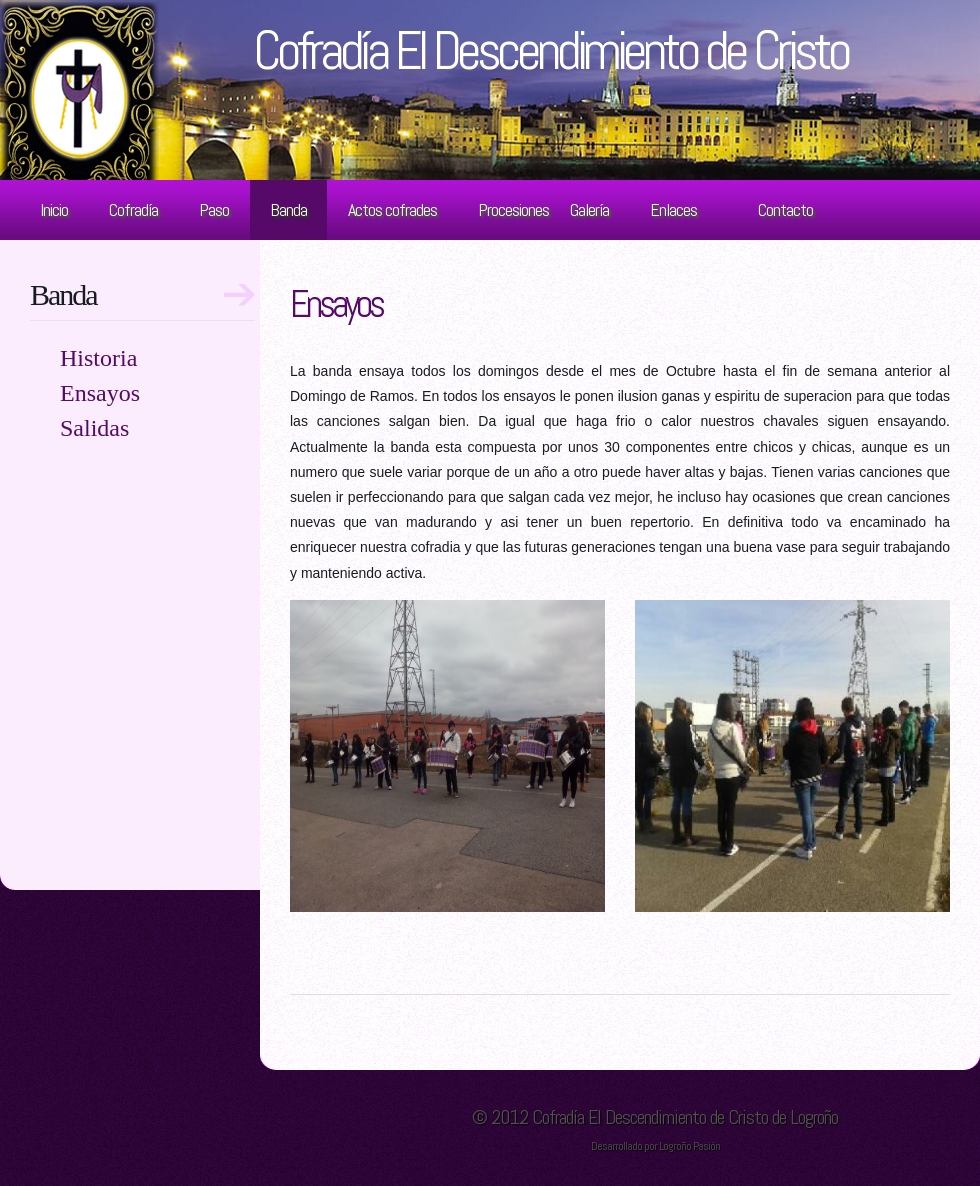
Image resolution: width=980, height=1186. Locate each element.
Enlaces (673, 209)
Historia (98, 358)
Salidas (94, 428)
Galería (589, 209)
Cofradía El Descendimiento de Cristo (550, 50)
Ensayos (336, 304)
